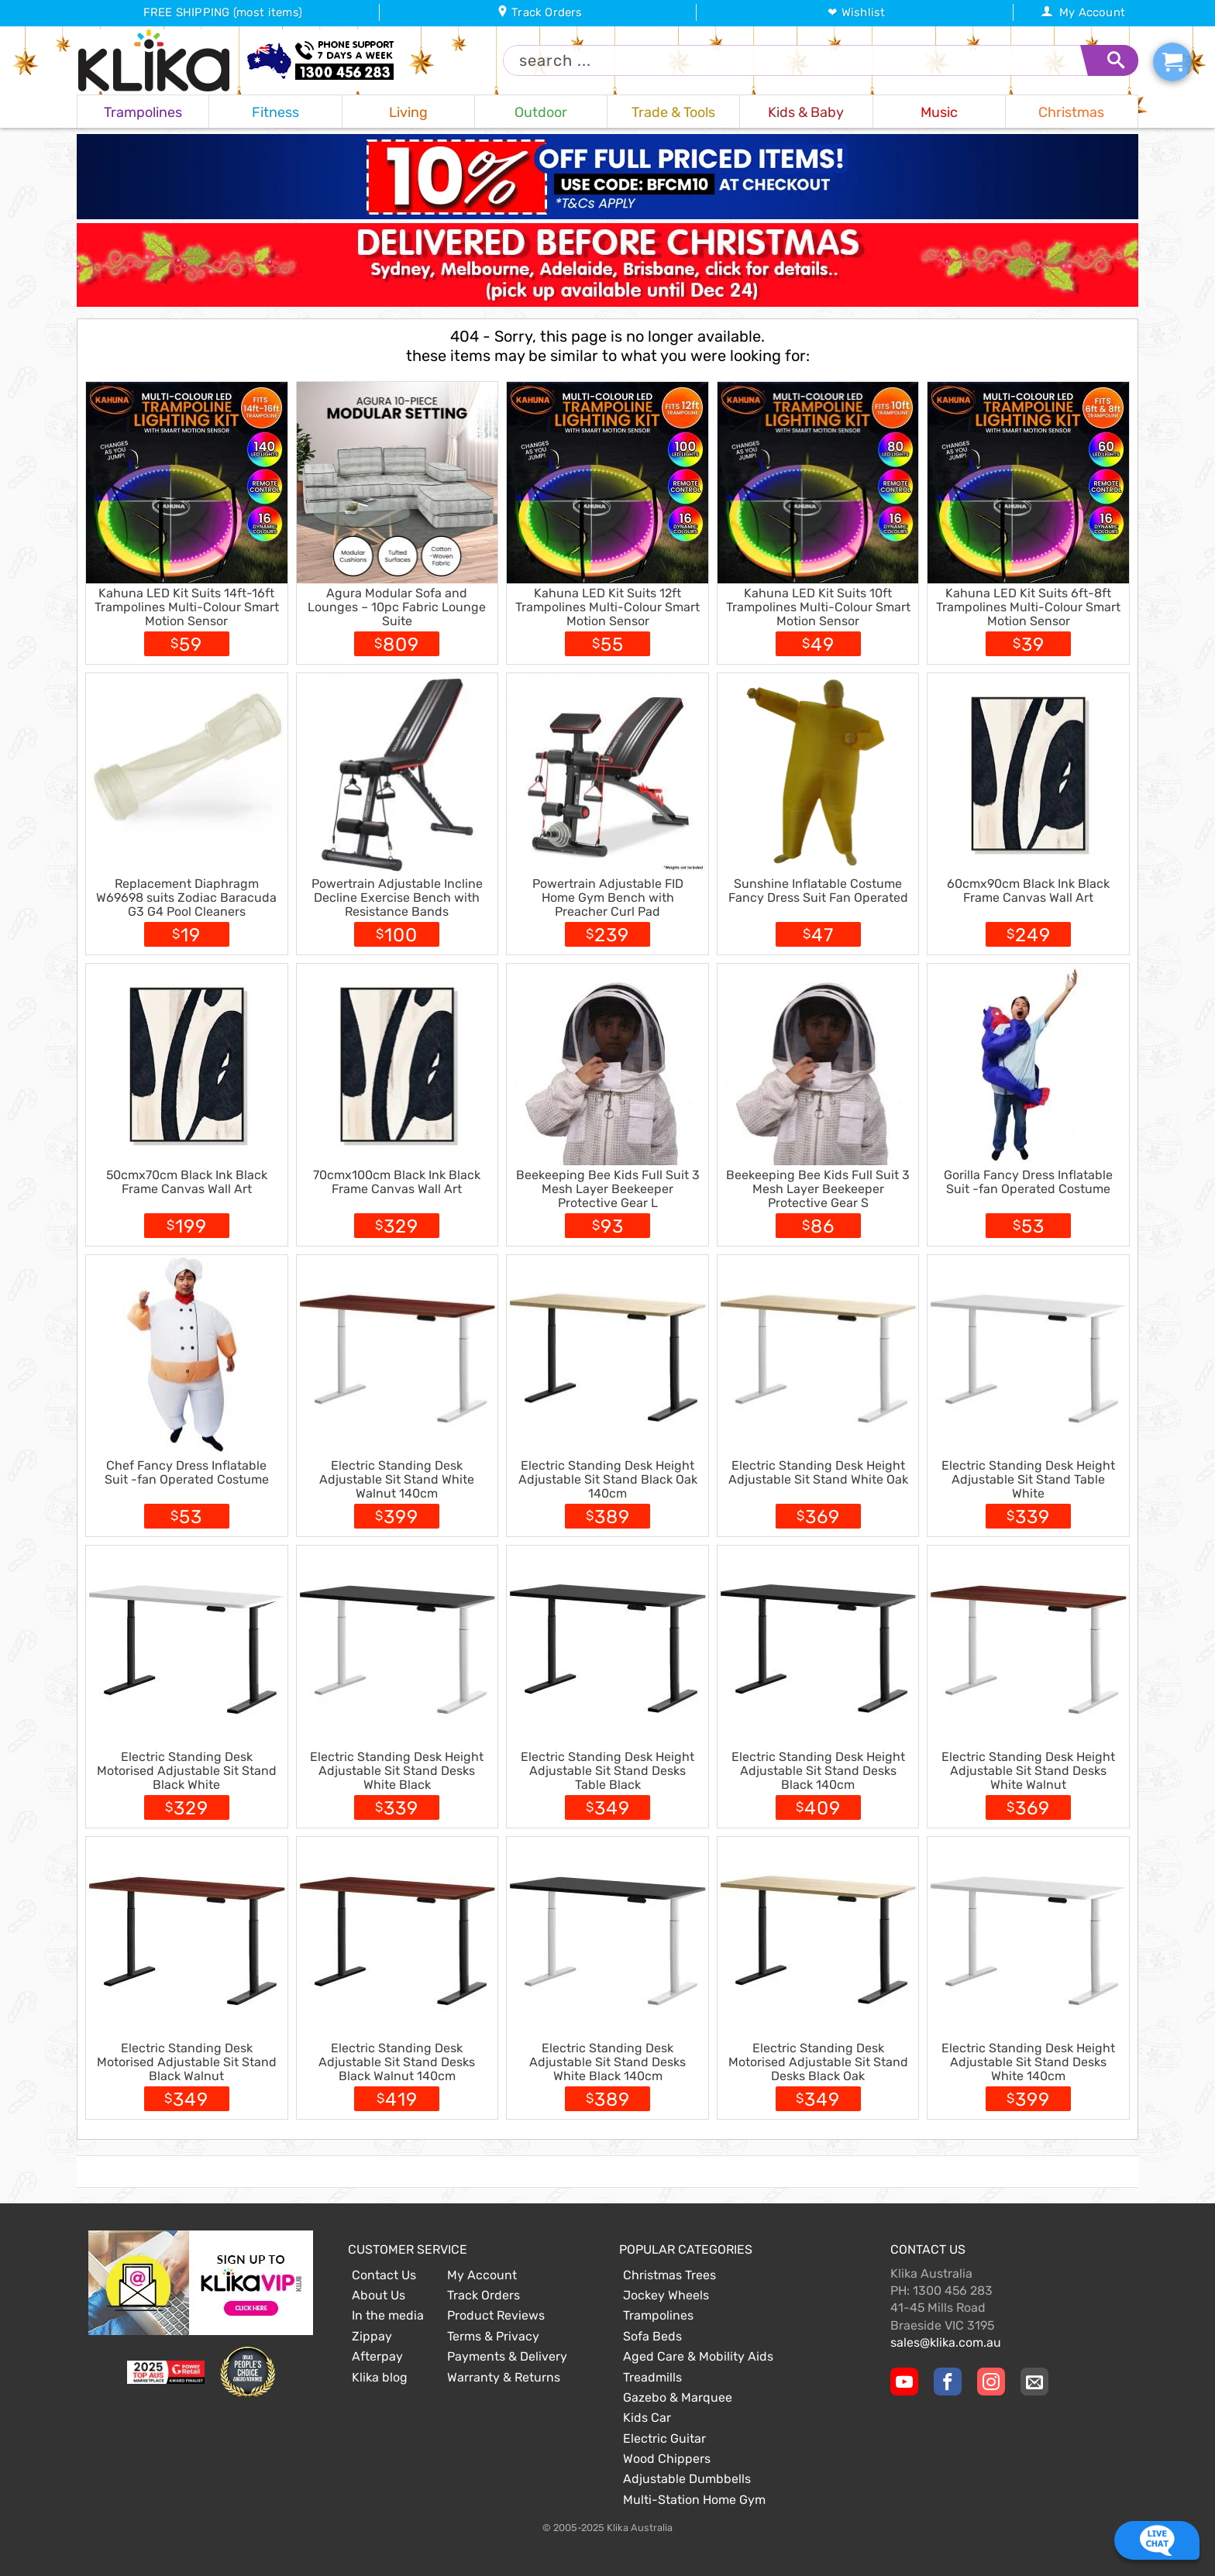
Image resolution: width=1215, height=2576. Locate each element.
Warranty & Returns (503, 2377)
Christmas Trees (669, 2275)
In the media (388, 2315)
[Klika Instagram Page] (991, 2381)
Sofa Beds (652, 2336)
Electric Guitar (664, 2438)
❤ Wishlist (856, 12)
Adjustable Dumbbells (687, 2478)
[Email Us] (1034, 2381)
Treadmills (652, 2377)
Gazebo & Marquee (677, 2397)
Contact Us (384, 2275)
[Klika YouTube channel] (904, 2381)
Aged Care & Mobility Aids (698, 2356)
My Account (1083, 12)
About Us (378, 2295)
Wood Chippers (667, 2458)
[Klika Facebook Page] (948, 2381)
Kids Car (647, 2417)
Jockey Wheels (666, 2295)
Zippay (372, 2336)
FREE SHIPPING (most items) (222, 12)
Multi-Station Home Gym (694, 2499)
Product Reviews (496, 2315)
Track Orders (540, 12)
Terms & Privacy (493, 2336)
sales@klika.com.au (945, 2342)
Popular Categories (685, 2249)
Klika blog (380, 2377)
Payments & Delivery (507, 2356)
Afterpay (377, 2356)
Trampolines (658, 2315)
